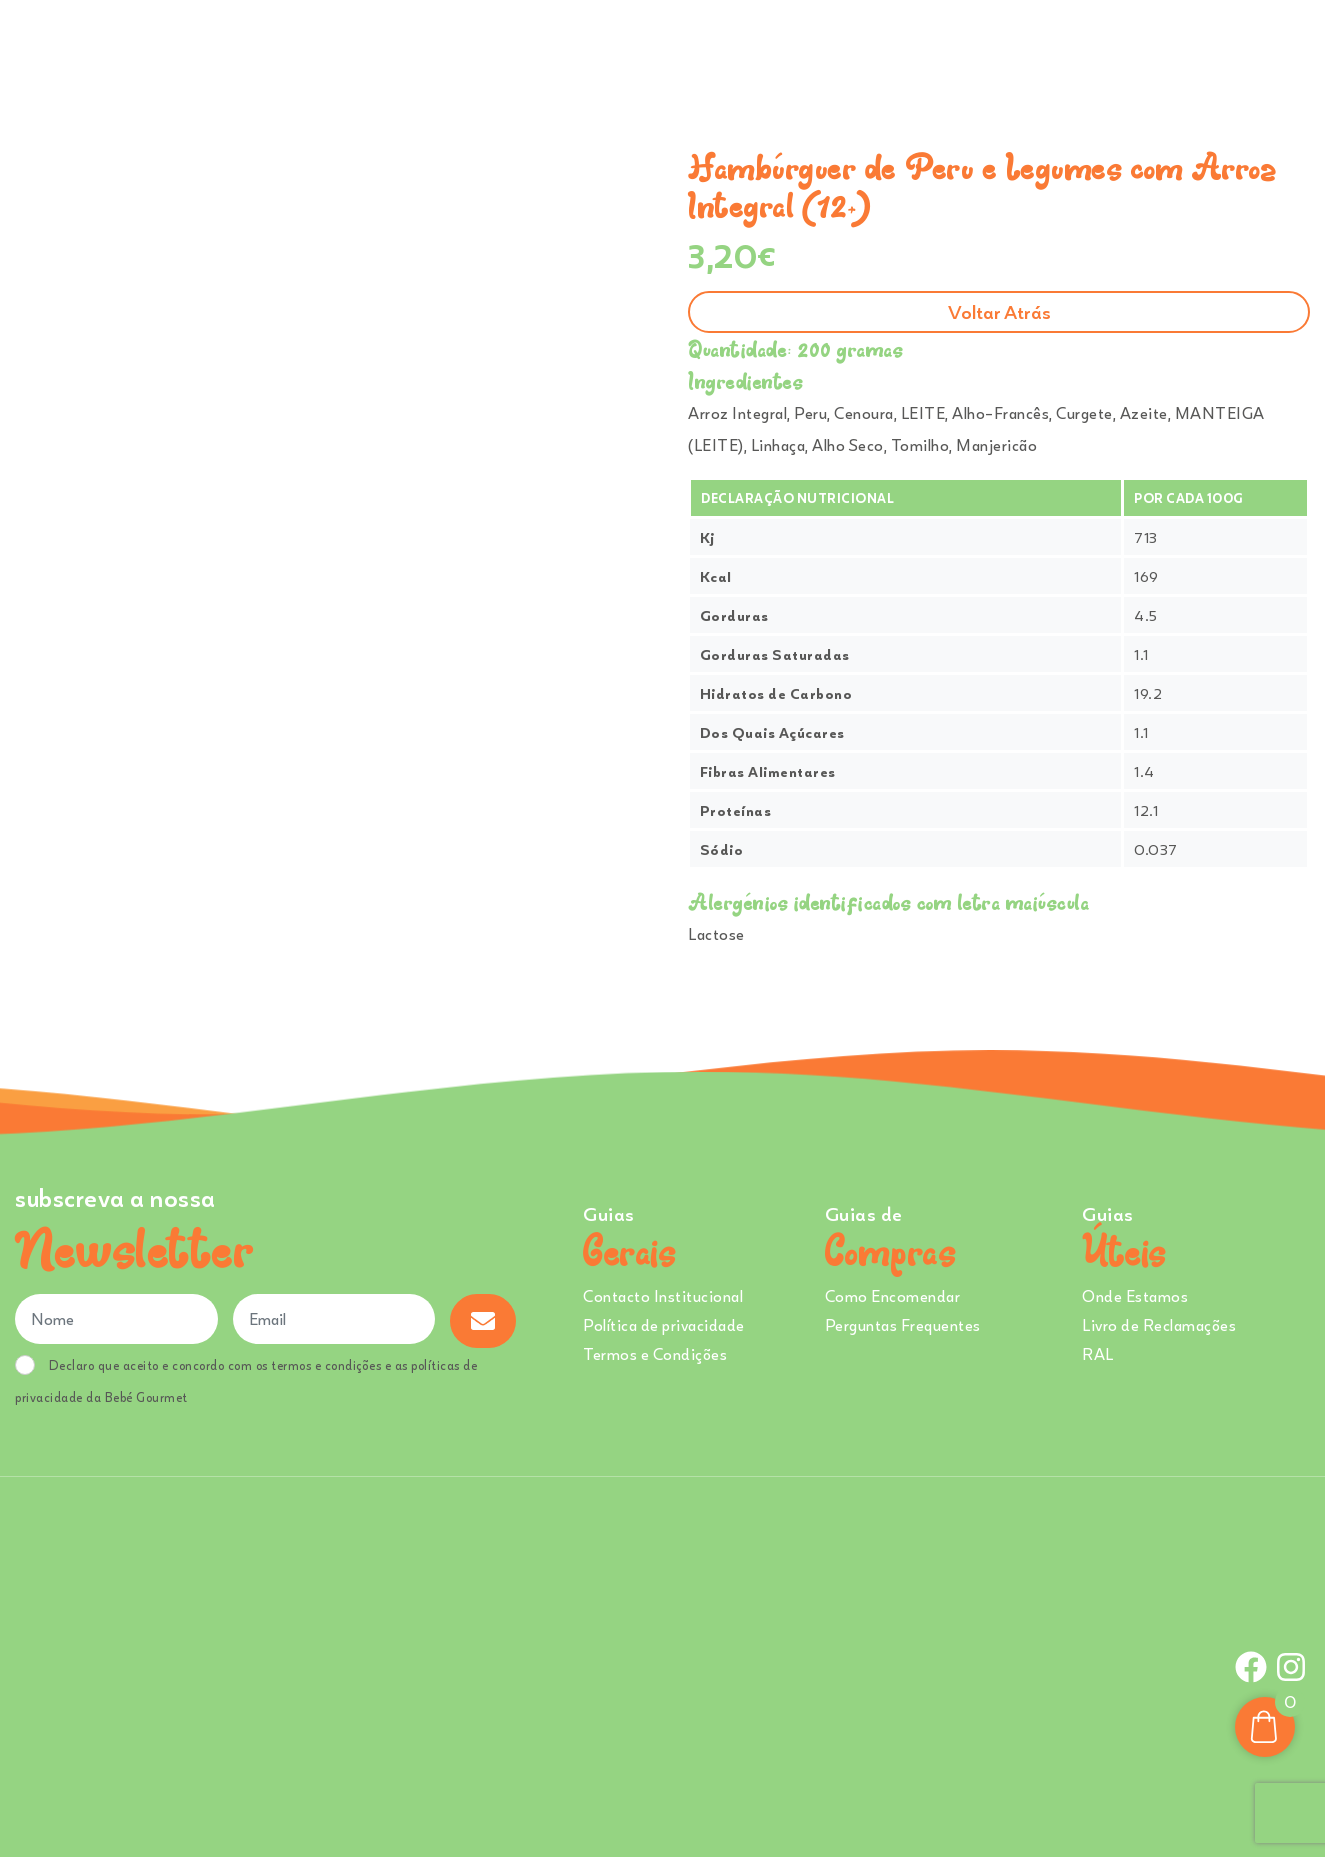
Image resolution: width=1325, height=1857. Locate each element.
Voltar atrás (999, 311)
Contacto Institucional (663, 1296)
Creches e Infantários (948, 49)
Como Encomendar (893, 1296)
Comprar (599, 49)
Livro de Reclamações (1159, 1325)
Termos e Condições (655, 1354)
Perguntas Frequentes (903, 1325)
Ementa (698, 49)
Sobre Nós (791, 49)
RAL (1098, 1354)
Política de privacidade (664, 1325)
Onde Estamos (1107, 49)
